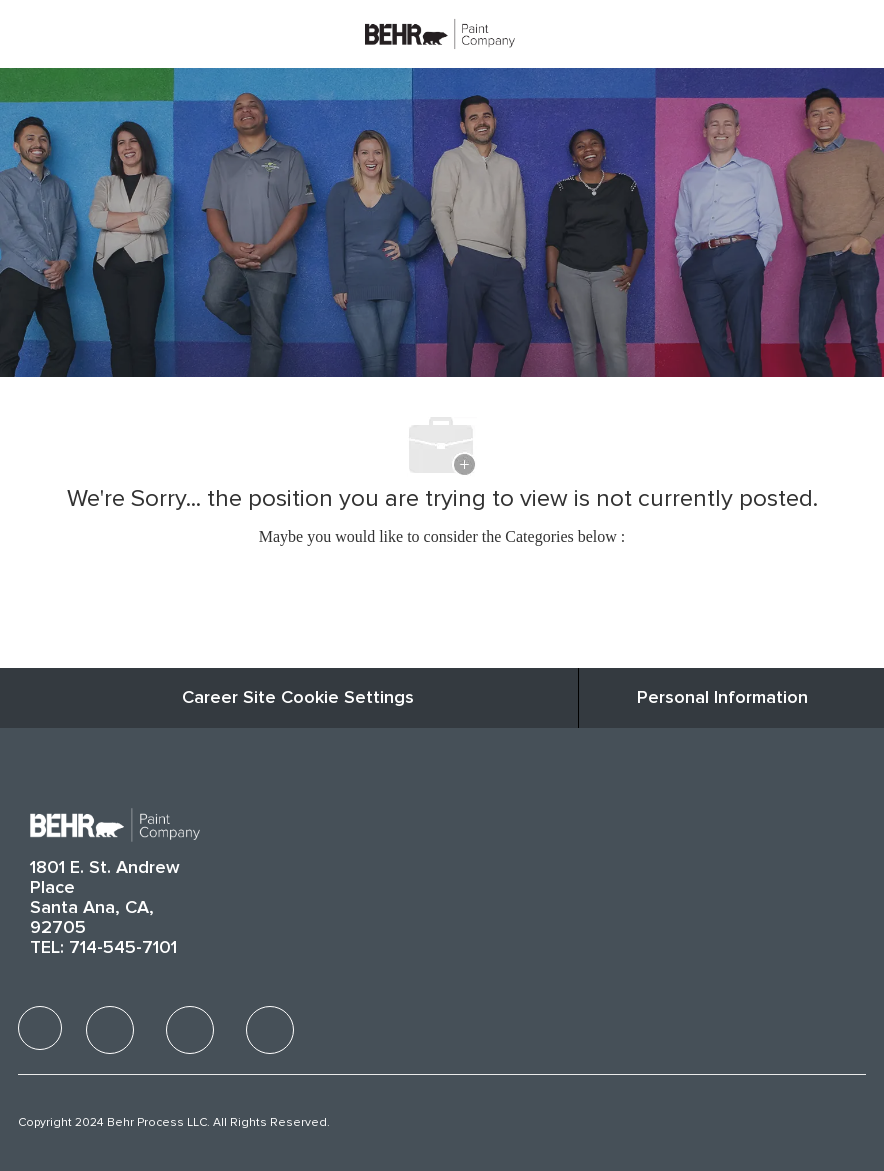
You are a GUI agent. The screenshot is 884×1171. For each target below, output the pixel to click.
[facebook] (40, 1028)
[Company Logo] (440, 33)
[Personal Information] (722, 698)
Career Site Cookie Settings (298, 698)
